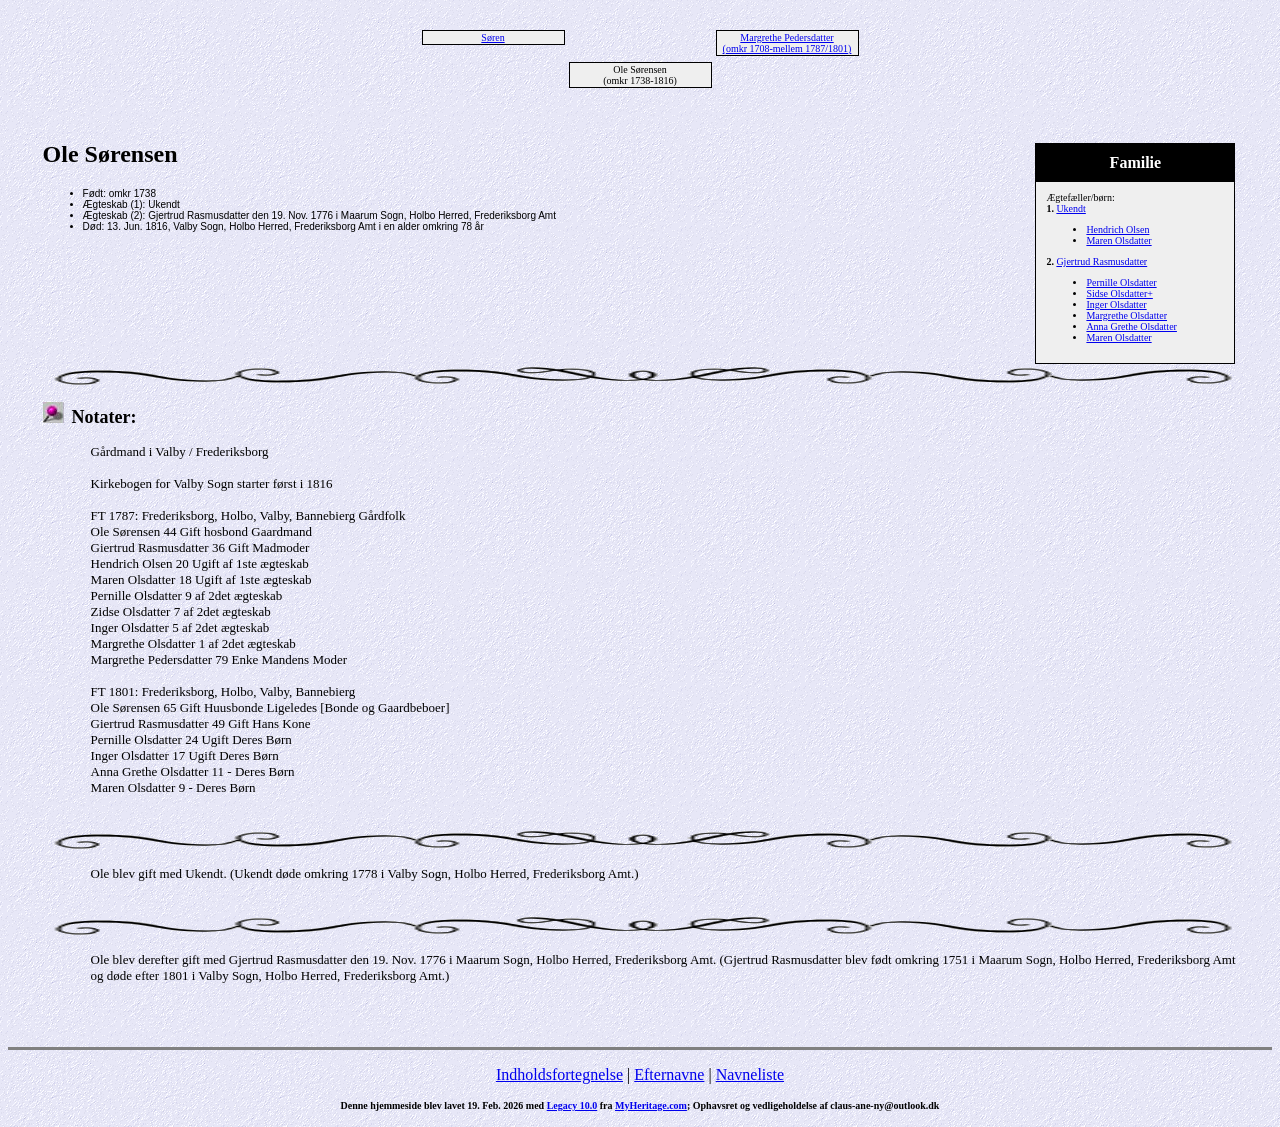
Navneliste (750, 1074)
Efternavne (669, 1074)
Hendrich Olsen (1117, 229)
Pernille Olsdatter (1121, 282)
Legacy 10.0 (572, 1105)
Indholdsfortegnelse (559, 1074)
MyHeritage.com (651, 1105)
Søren (492, 37)
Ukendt (1070, 208)
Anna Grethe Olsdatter (1131, 326)
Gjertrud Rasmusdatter (1101, 261)
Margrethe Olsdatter (1126, 315)
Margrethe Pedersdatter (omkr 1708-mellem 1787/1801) (787, 43)
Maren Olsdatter (1118, 240)
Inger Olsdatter (1116, 304)
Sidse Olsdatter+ (1119, 293)
